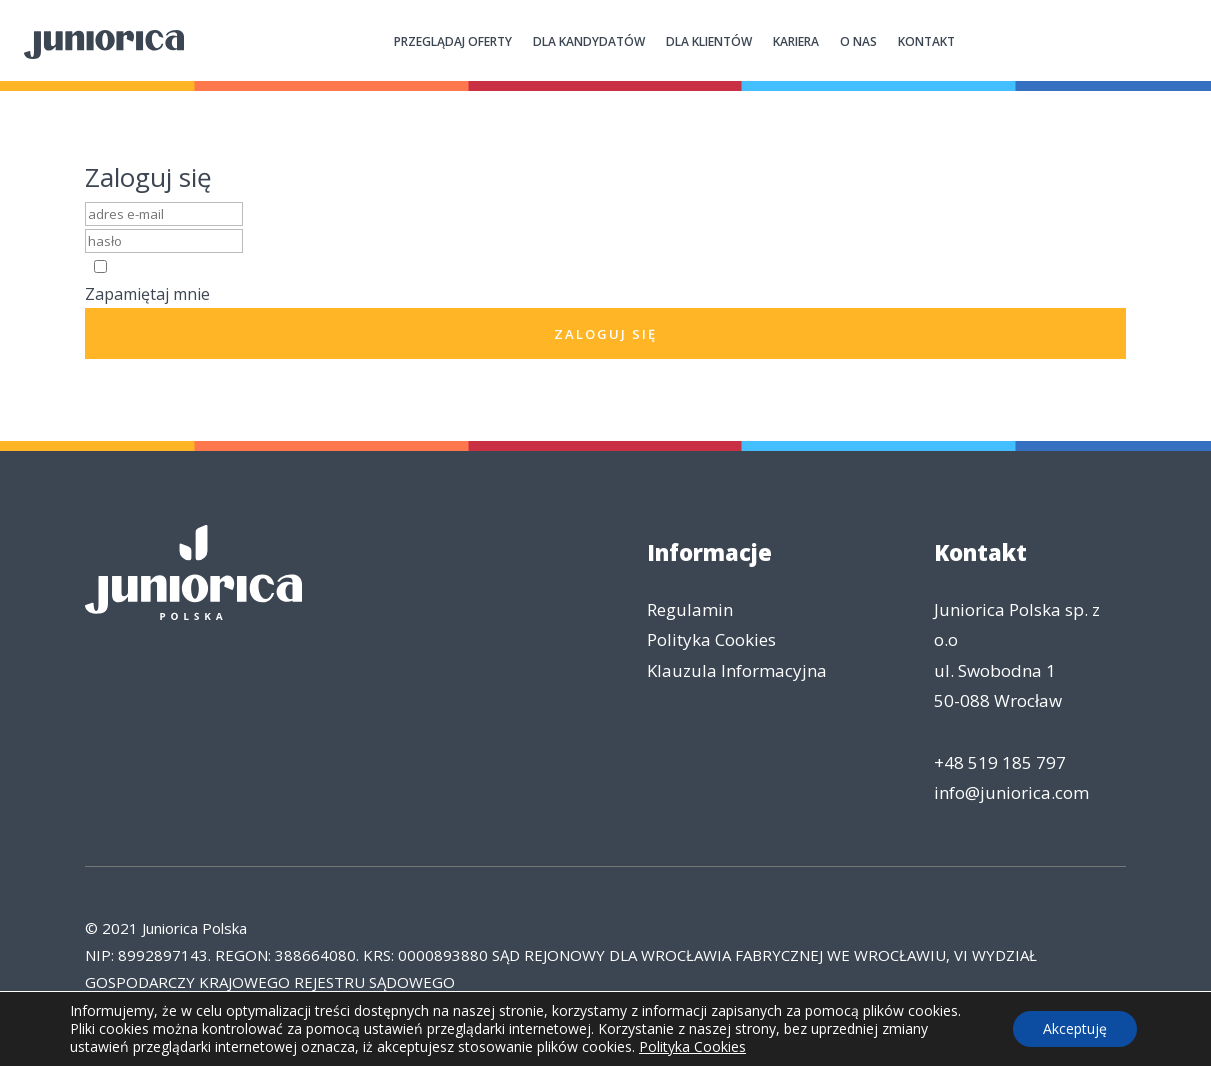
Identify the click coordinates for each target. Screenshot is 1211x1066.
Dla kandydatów (589, 41)
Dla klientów (709, 41)
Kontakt (926, 41)
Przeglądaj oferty (453, 41)
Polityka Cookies (711, 639)
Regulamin (690, 609)
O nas (858, 41)
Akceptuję (1075, 1028)
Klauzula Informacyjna (737, 670)
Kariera (796, 41)
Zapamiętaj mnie (147, 294)
